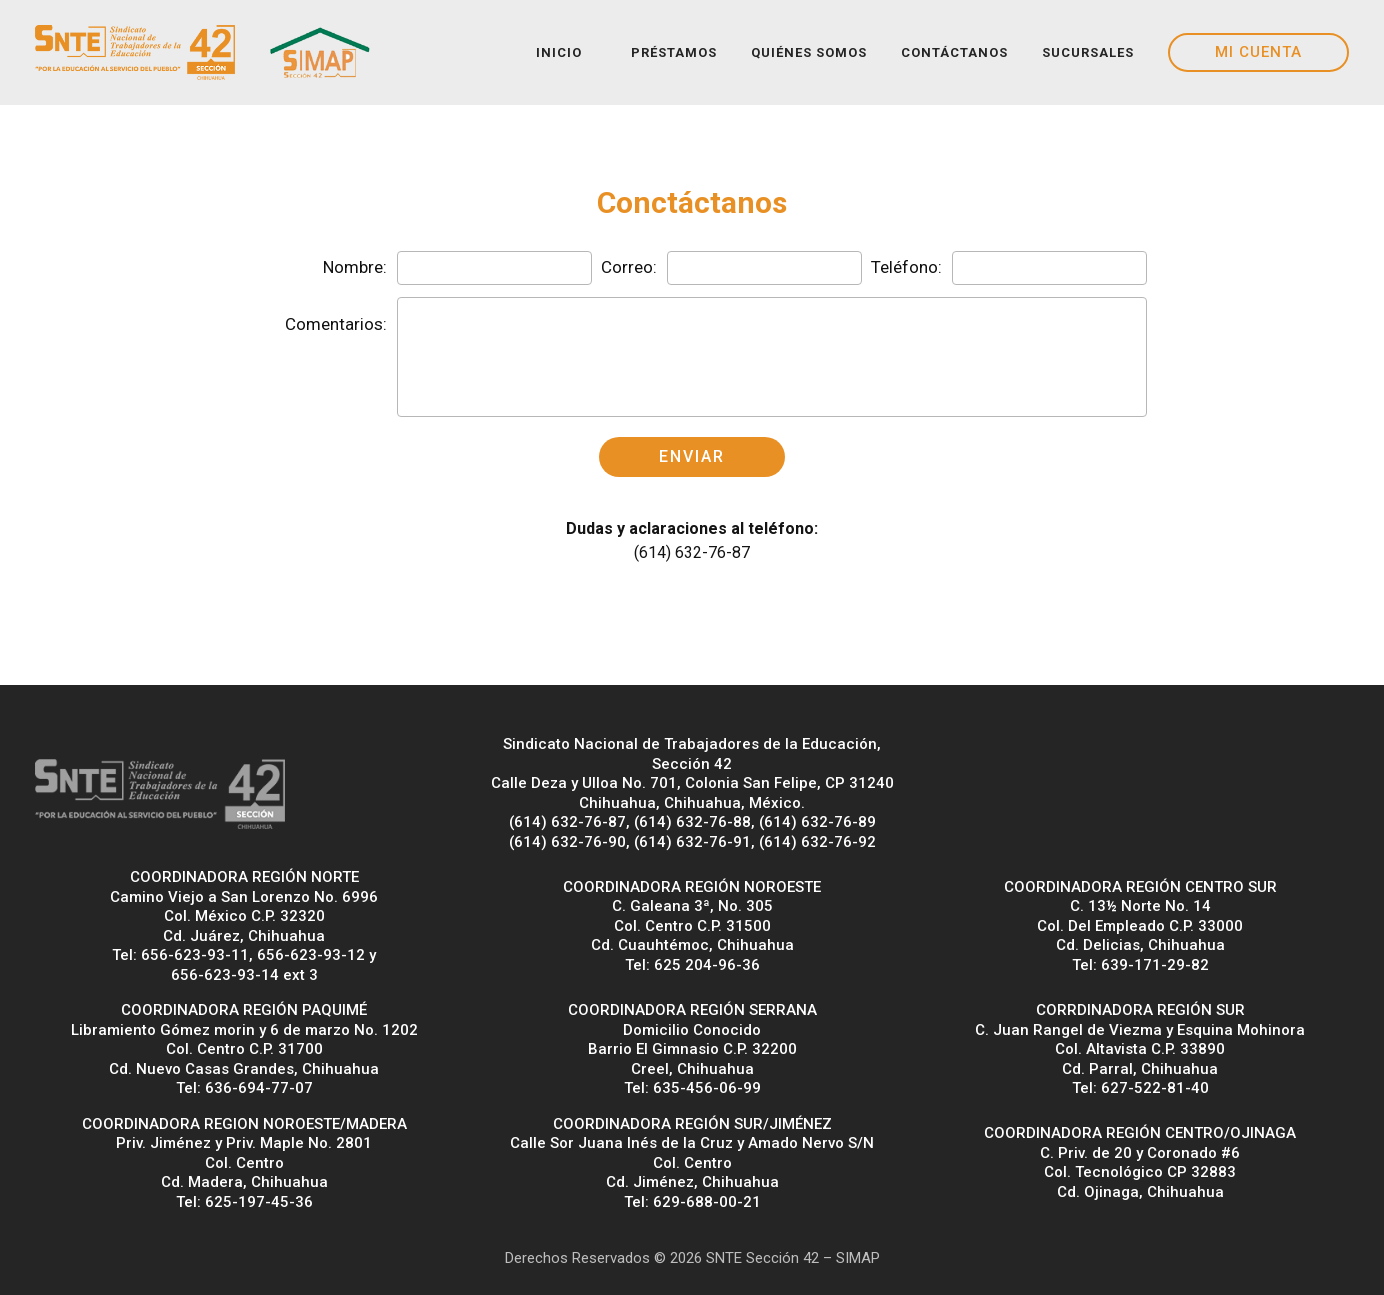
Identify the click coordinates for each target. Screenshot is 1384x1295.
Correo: (629, 267)
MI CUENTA (1258, 52)
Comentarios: (336, 324)
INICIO (559, 52)
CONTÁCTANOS (954, 52)
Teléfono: (906, 267)
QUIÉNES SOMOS (809, 52)
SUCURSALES (1088, 52)
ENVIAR (692, 456)
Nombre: (355, 267)
